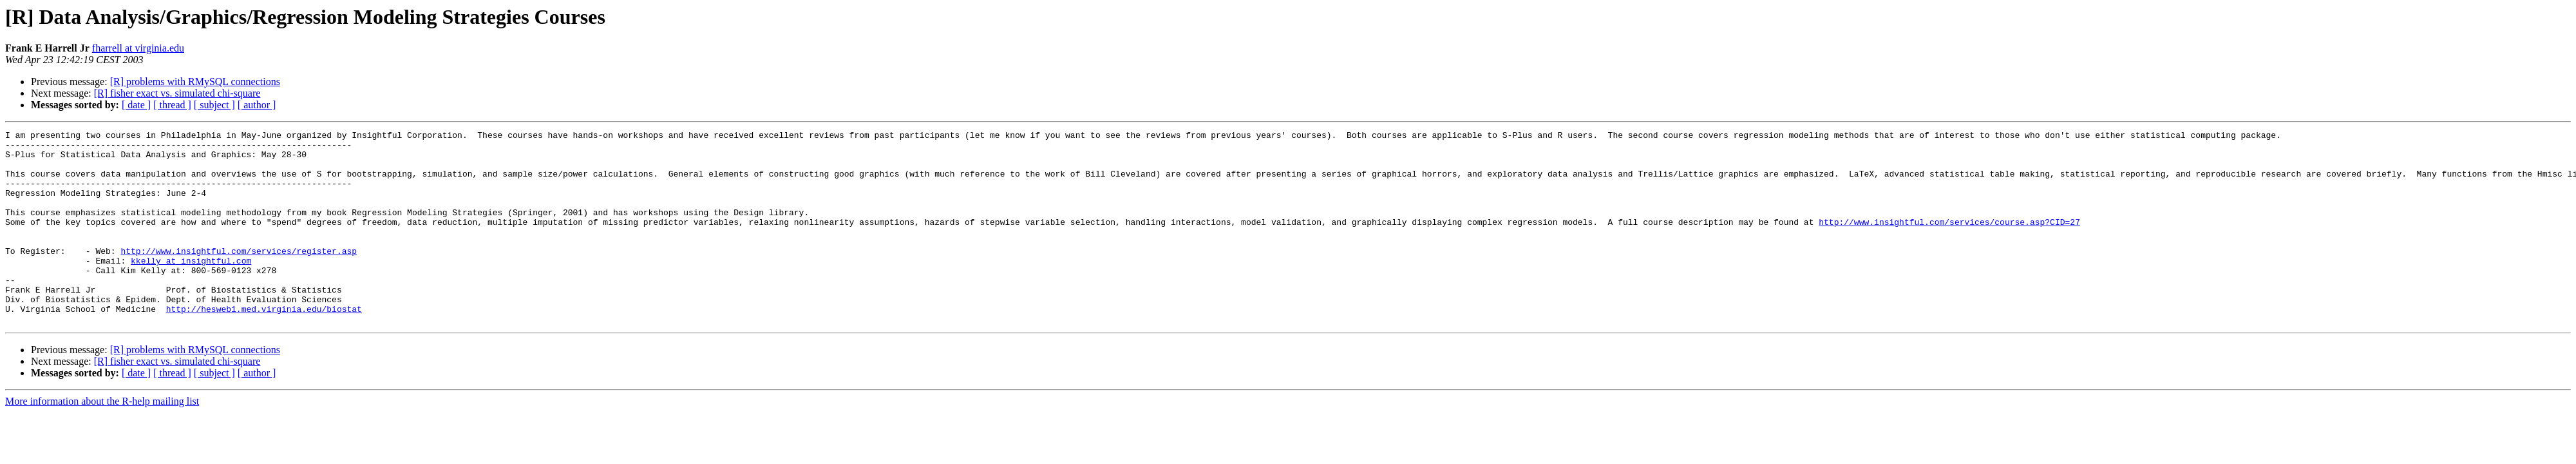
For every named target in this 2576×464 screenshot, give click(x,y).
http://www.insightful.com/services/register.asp (238, 276)
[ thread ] (172, 104)
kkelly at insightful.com (191, 287)
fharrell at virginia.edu (138, 48)
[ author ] (257, 104)
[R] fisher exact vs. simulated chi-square (177, 93)
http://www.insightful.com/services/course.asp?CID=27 (1949, 241)
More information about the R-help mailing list (102, 439)
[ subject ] (214, 104)
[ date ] (136, 104)
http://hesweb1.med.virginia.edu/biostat (264, 345)
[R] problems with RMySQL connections (195, 81)
